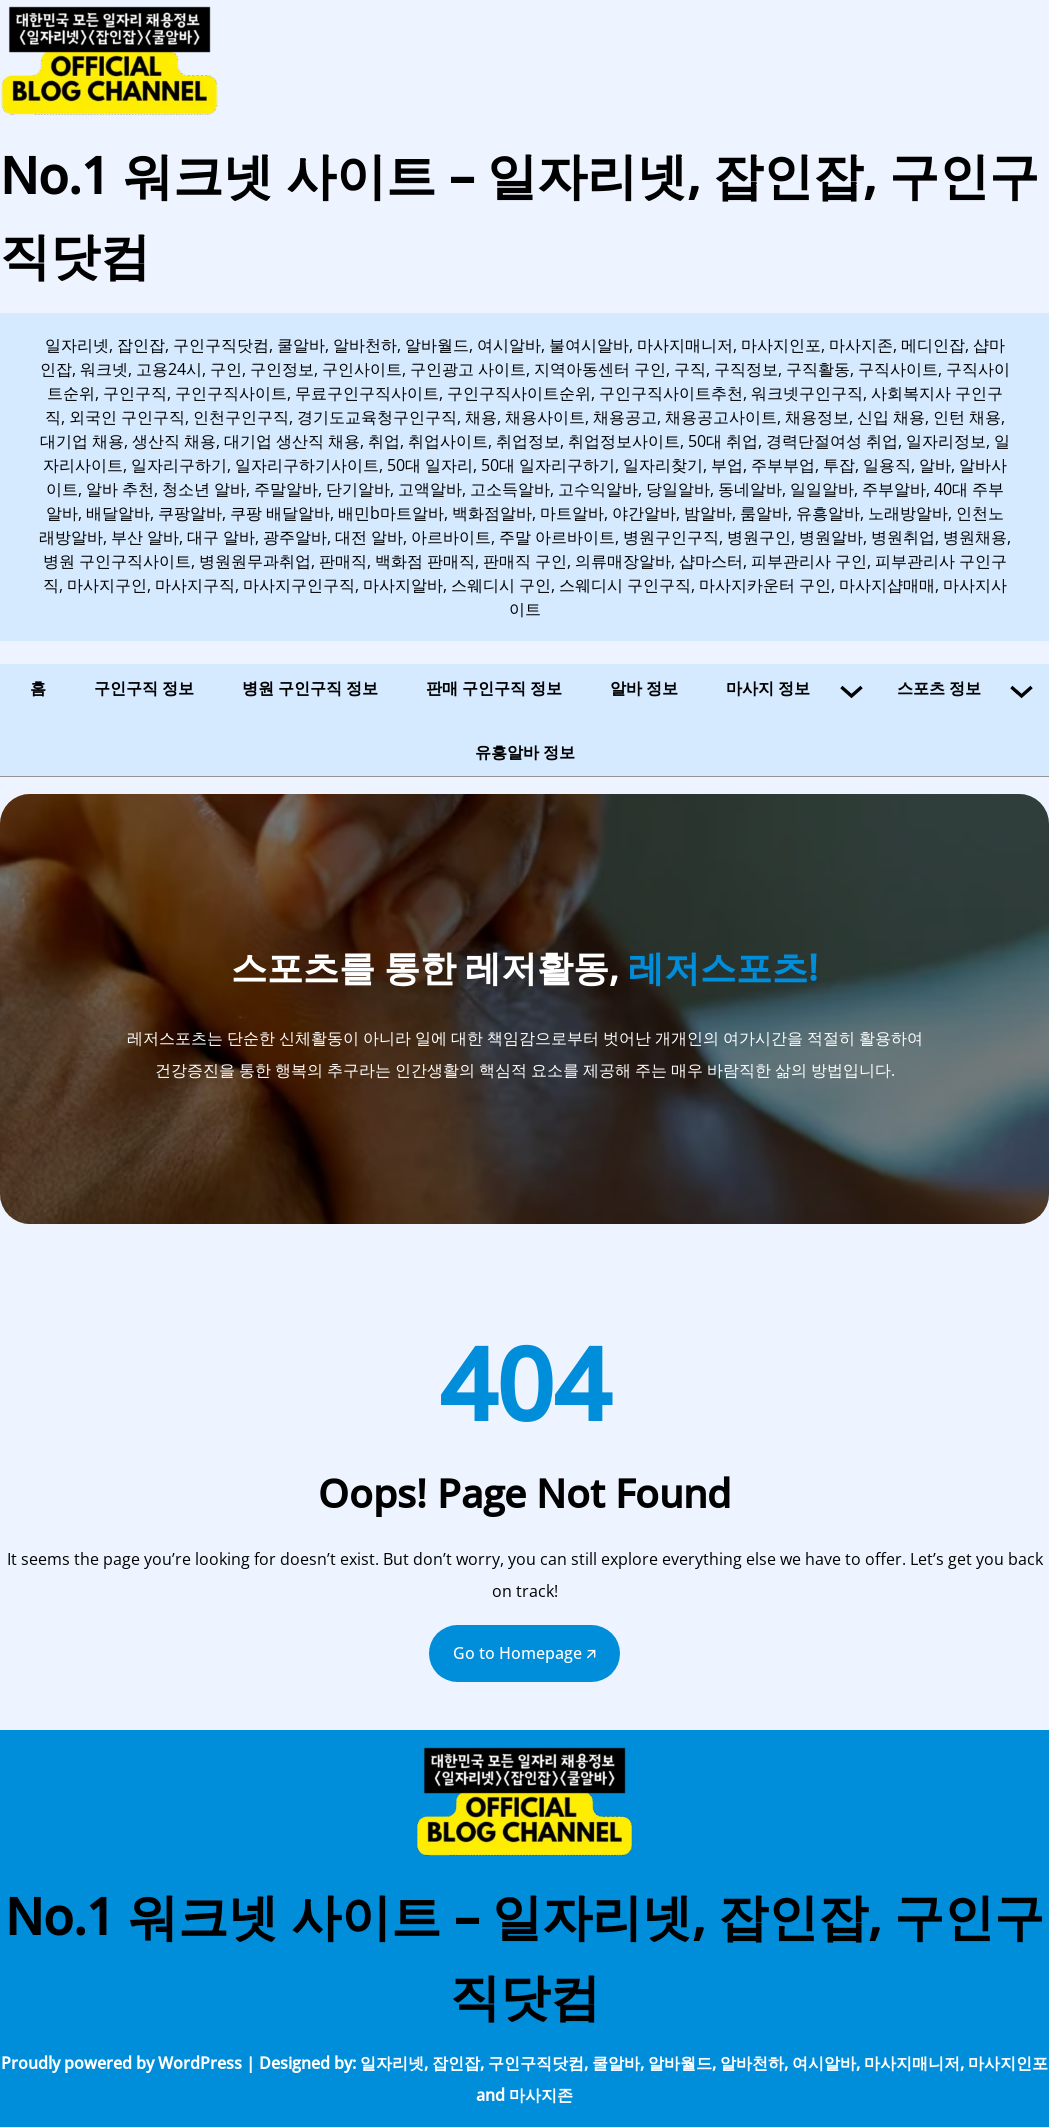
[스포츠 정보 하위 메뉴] (1021, 688)
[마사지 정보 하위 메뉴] (851, 688)
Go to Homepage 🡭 (524, 1653)
